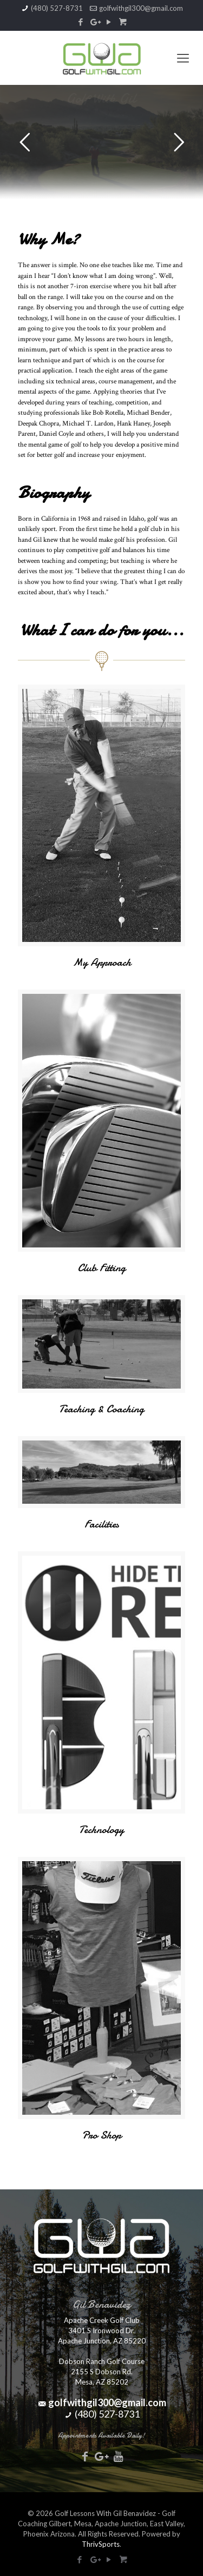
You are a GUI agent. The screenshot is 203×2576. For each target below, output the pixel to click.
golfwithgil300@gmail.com (141, 8)
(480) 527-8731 (57, 8)
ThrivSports (101, 2544)
